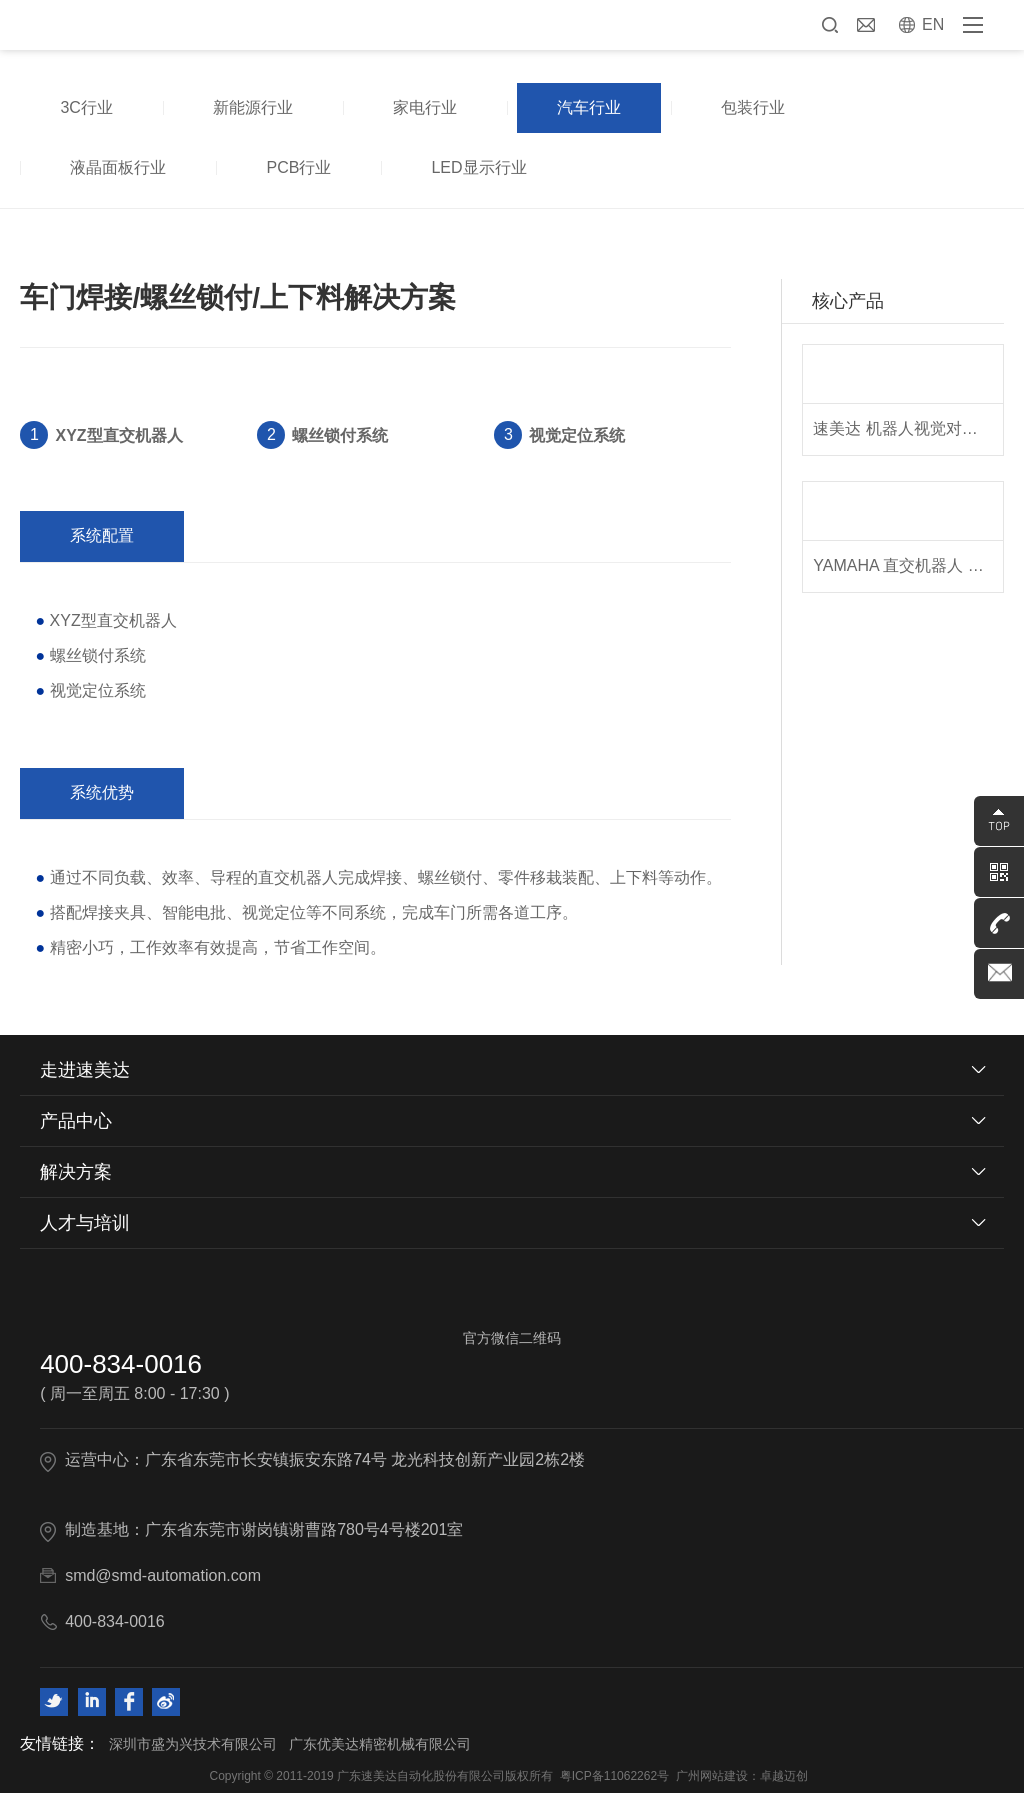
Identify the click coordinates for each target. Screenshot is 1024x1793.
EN (933, 24)
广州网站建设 (712, 1776)
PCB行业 (298, 167)
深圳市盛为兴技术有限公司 (193, 1744)
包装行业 (753, 107)
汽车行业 (589, 107)
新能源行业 (253, 107)
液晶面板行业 (118, 167)
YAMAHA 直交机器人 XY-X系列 (907, 565)
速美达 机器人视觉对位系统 (907, 428)
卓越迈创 (784, 1776)
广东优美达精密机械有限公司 (380, 1744)
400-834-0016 (121, 1364)
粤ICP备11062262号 (614, 1776)
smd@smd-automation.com (163, 1575)
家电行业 (425, 107)
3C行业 (86, 107)
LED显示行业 (478, 167)
